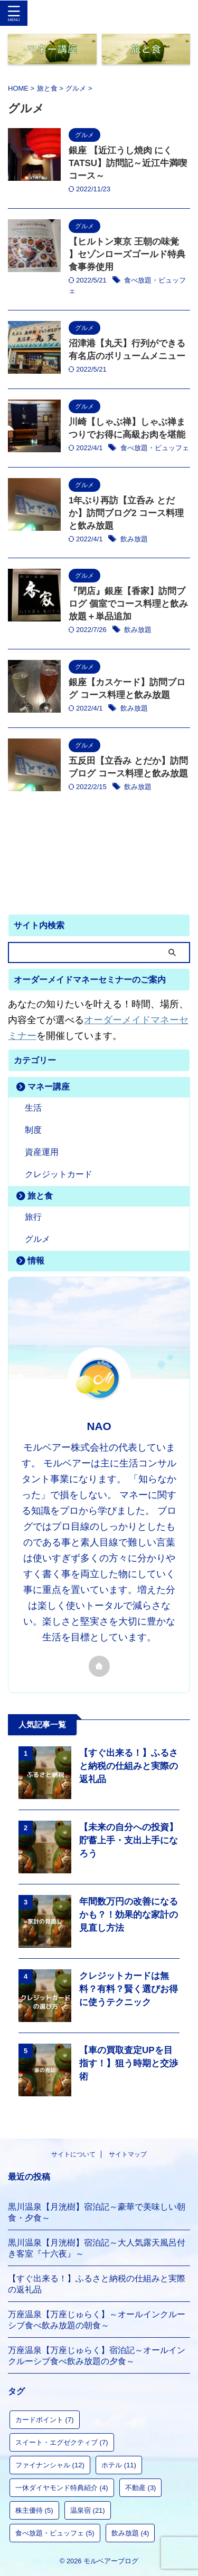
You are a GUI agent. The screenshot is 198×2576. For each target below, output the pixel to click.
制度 (33, 1129)
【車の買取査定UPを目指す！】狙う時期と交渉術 (128, 2063)
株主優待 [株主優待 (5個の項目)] (34, 2510)
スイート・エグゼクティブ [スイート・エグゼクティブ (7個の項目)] (61, 2442)
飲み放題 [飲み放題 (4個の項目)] (130, 2533)
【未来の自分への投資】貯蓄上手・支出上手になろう (128, 1840)
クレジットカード (58, 1174)
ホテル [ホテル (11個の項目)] (118, 2465)
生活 (33, 1107)
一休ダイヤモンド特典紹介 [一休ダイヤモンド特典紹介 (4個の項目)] (61, 2488)
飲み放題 (134, 539)
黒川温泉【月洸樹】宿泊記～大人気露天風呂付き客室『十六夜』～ (96, 2248)
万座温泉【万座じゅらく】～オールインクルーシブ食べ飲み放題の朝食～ (96, 2320)
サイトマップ (128, 2154)
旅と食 (40, 1195)
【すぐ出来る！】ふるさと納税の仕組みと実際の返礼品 (128, 1766)
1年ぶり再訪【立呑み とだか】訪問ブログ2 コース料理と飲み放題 (126, 513)
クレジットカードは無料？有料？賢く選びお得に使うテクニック (128, 1989)
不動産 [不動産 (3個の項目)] (140, 2488)
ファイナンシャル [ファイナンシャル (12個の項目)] (49, 2465)
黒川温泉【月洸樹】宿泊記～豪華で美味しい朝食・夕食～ (96, 2212)
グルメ (37, 1238)
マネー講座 (48, 1086)
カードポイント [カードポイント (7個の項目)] (44, 2420)
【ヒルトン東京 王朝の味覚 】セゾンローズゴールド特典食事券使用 (127, 254)
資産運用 (42, 1152)
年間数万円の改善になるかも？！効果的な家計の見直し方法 (128, 1915)
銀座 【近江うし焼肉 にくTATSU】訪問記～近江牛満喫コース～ (128, 163)
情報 (35, 1260)
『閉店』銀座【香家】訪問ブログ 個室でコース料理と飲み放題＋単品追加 (128, 603)
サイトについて (73, 2154)
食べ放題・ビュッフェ (154, 448)
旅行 (33, 1216)
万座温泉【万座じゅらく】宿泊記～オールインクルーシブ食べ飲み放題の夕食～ (96, 2356)
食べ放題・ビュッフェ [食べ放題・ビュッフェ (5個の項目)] (55, 2533)
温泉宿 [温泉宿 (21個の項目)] (87, 2510)
